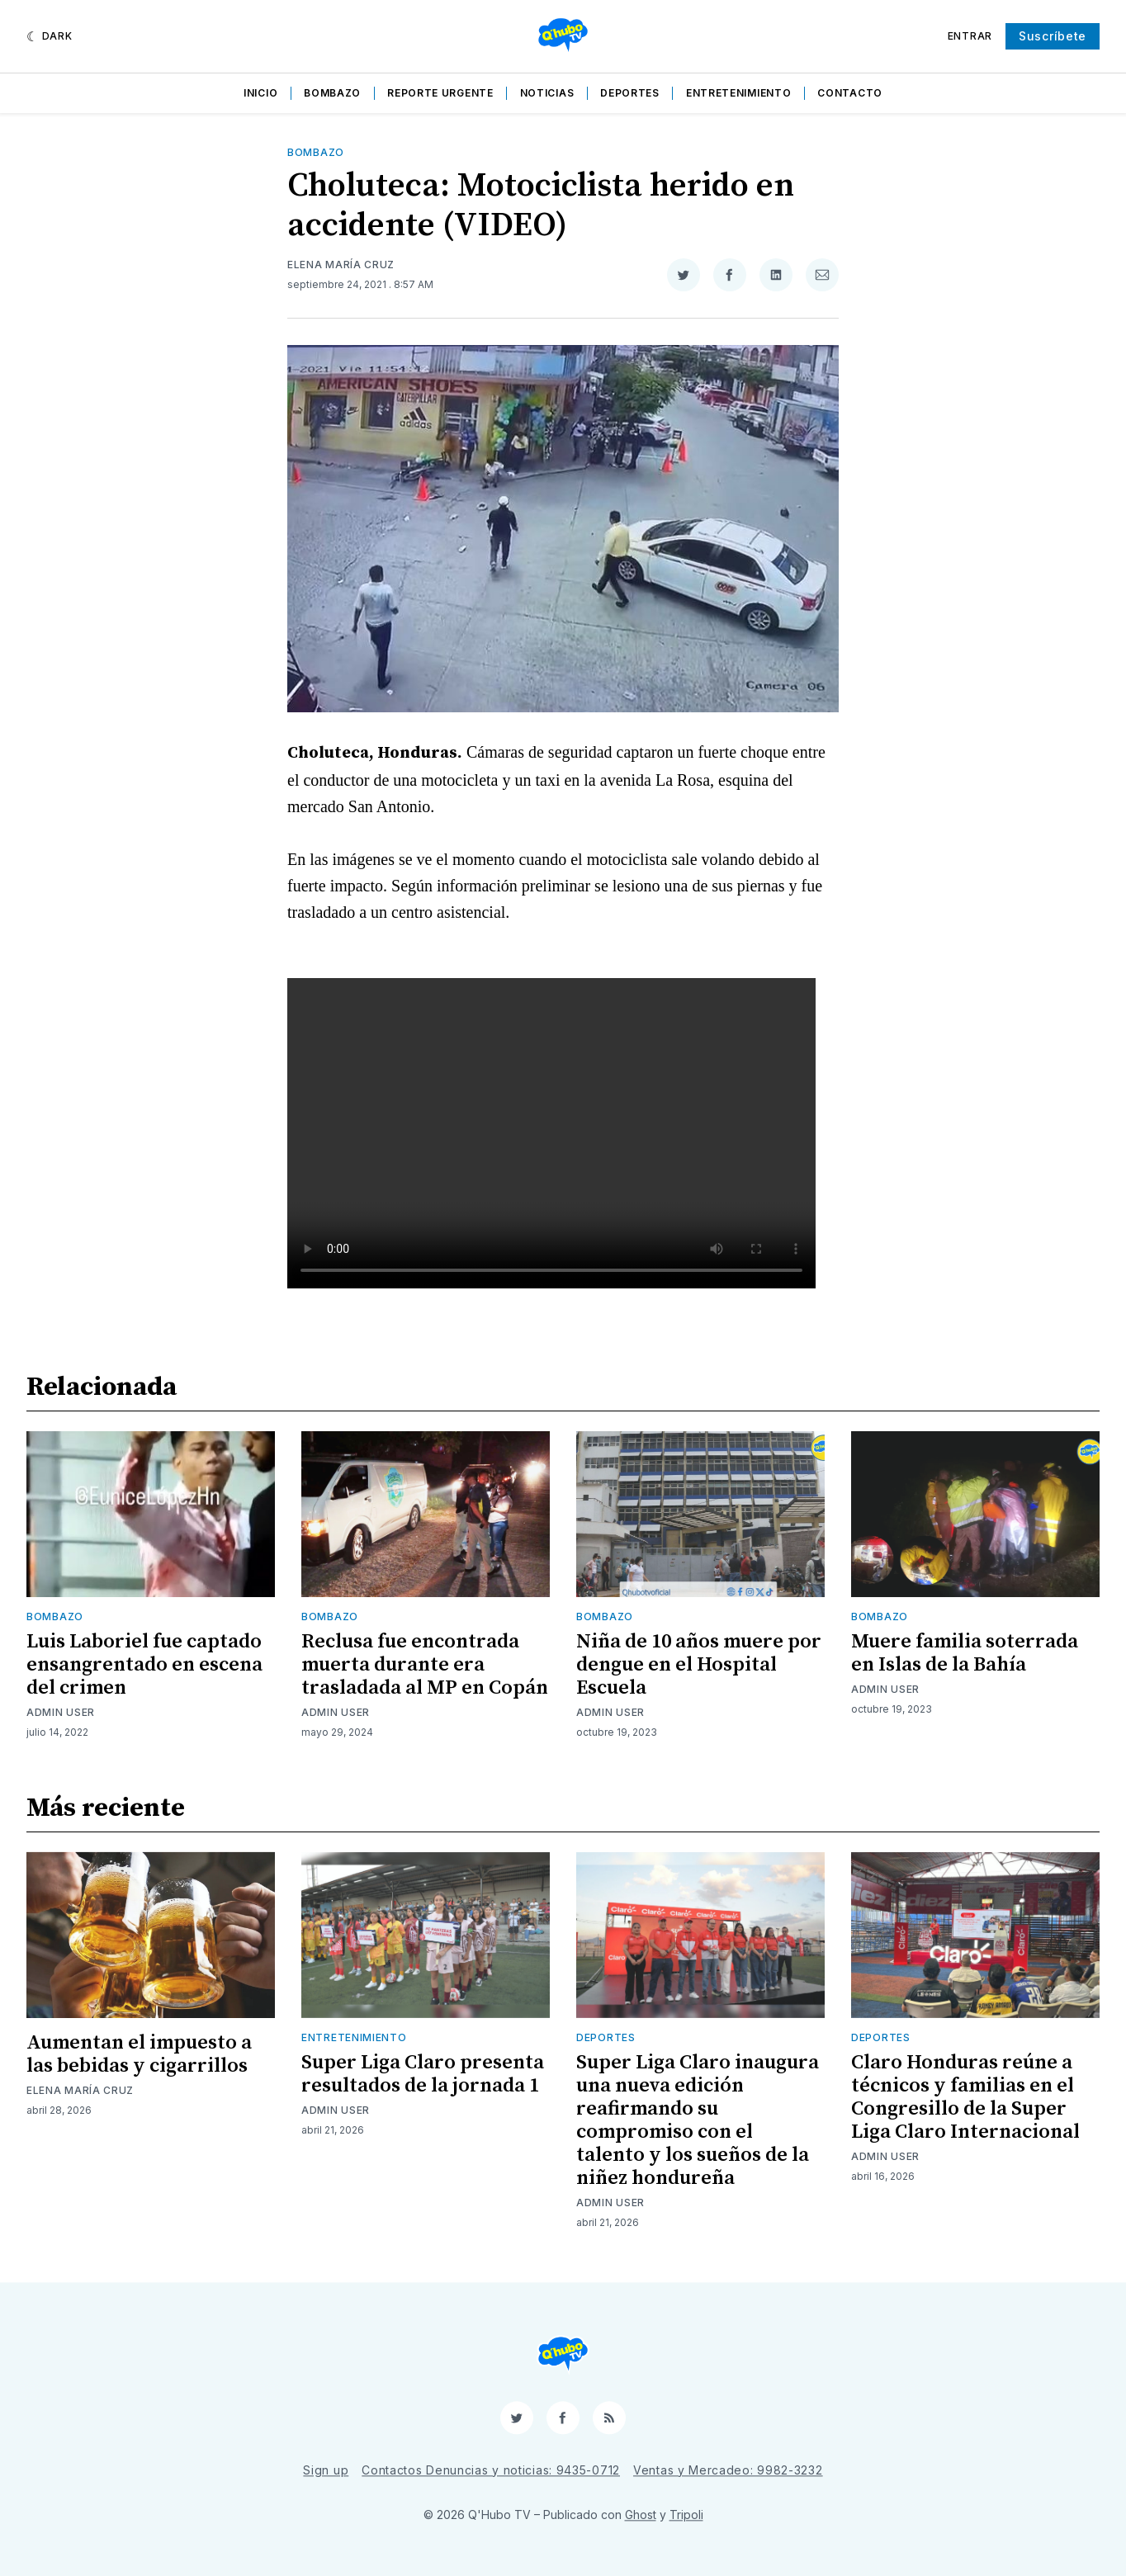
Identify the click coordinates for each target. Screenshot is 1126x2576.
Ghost (640, 2514)
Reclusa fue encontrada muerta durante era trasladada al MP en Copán (424, 1664)
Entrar (970, 36)
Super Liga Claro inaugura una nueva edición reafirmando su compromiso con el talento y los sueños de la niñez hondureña (697, 2120)
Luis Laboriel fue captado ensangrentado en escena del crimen (144, 1664)
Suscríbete (1052, 36)
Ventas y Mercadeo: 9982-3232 (728, 2470)
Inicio (260, 93)
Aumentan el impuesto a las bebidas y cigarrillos (139, 2054)
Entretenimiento (739, 93)
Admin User (60, 1712)
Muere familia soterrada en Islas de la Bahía (964, 1653)
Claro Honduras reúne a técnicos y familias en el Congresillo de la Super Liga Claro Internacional (965, 2097)
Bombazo (332, 93)
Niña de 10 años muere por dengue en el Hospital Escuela (698, 1664)
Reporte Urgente (440, 93)
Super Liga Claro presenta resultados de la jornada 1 (422, 2074)
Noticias (547, 93)
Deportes (630, 93)
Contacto (849, 93)
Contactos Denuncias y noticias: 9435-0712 (491, 2470)
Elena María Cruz (341, 264)
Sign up (325, 2470)
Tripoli (686, 2514)
